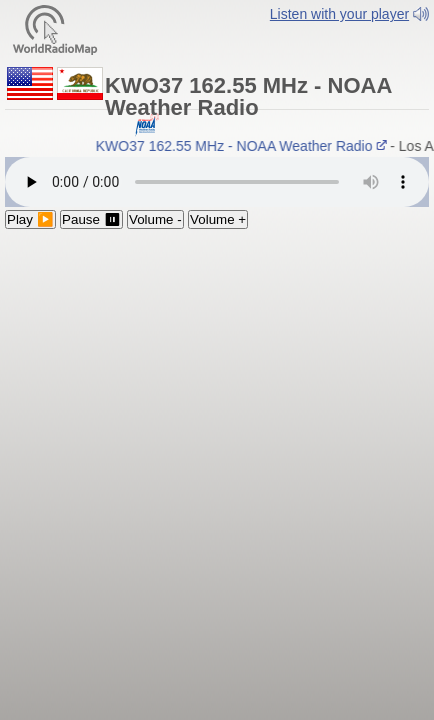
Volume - (155, 229)
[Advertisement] (217, 366)
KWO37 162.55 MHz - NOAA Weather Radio (246, 156)
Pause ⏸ (91, 229)
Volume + (218, 229)
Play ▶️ (30, 229)
